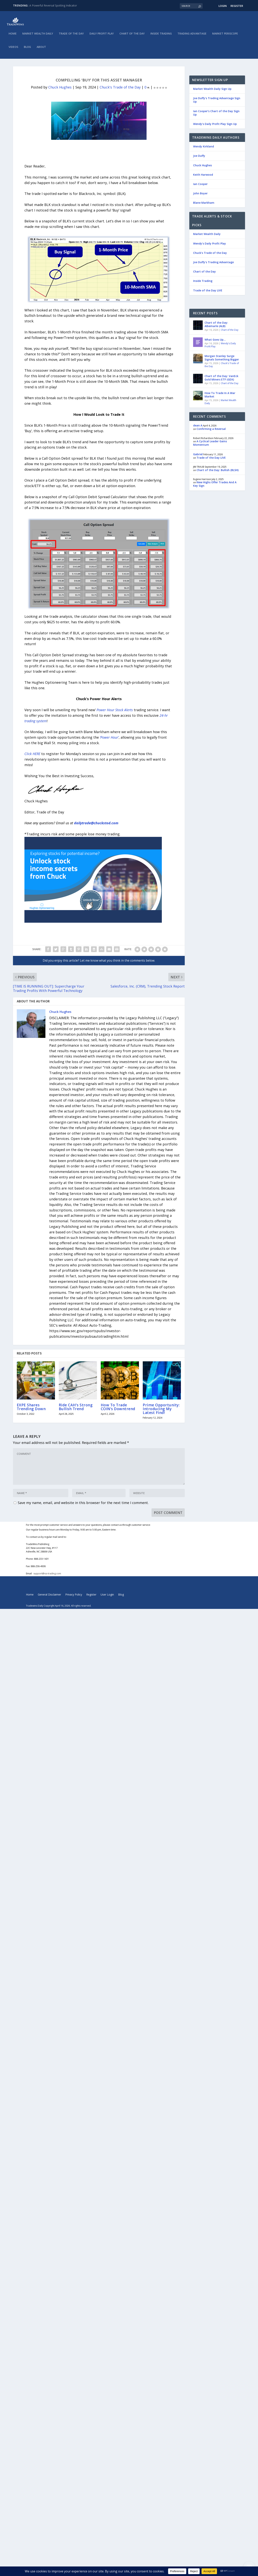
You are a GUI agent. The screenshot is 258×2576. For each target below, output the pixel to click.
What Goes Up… (215, 342)
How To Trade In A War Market (220, 397)
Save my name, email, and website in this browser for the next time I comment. (83, 1505)
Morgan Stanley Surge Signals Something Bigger (222, 360)
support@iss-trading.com (47, 1576)
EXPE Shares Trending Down (31, 1409)
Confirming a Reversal (211, 431)
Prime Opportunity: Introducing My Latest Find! (161, 1411)
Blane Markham (203, 205)
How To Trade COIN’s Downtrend (118, 1409)
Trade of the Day (71, 36)
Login (222, 6)
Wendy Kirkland (203, 149)
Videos (13, 49)
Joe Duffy (199, 158)
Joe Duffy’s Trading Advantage (213, 265)
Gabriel (198, 457)
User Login (107, 1597)
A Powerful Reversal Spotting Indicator (53, 5)
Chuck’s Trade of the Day (210, 255)
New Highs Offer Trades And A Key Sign (214, 486)
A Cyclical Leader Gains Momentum (210, 445)
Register (237, 6)
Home (13, 36)
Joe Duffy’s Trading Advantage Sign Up (216, 102)
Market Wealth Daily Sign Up (212, 91)
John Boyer (200, 196)
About (41, 49)
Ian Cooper (200, 186)
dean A (197, 428)
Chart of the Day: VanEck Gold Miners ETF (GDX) (221, 380)
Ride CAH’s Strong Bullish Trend (76, 1409)
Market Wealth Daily (37, 36)
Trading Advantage (191, 36)
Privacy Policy (73, 1597)
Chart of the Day (132, 36)
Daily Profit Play (101, 36)
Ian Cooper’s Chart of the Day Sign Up (216, 115)
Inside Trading (161, 36)
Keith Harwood (203, 177)
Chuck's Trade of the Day (120, 90)
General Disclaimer (49, 1597)
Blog (27, 49)
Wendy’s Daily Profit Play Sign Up (215, 126)
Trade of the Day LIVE (207, 293)
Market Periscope (225, 36)
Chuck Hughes (60, 90)
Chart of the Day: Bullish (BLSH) (218, 473)
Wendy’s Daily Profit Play (209, 246)
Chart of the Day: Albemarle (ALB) (216, 327)
